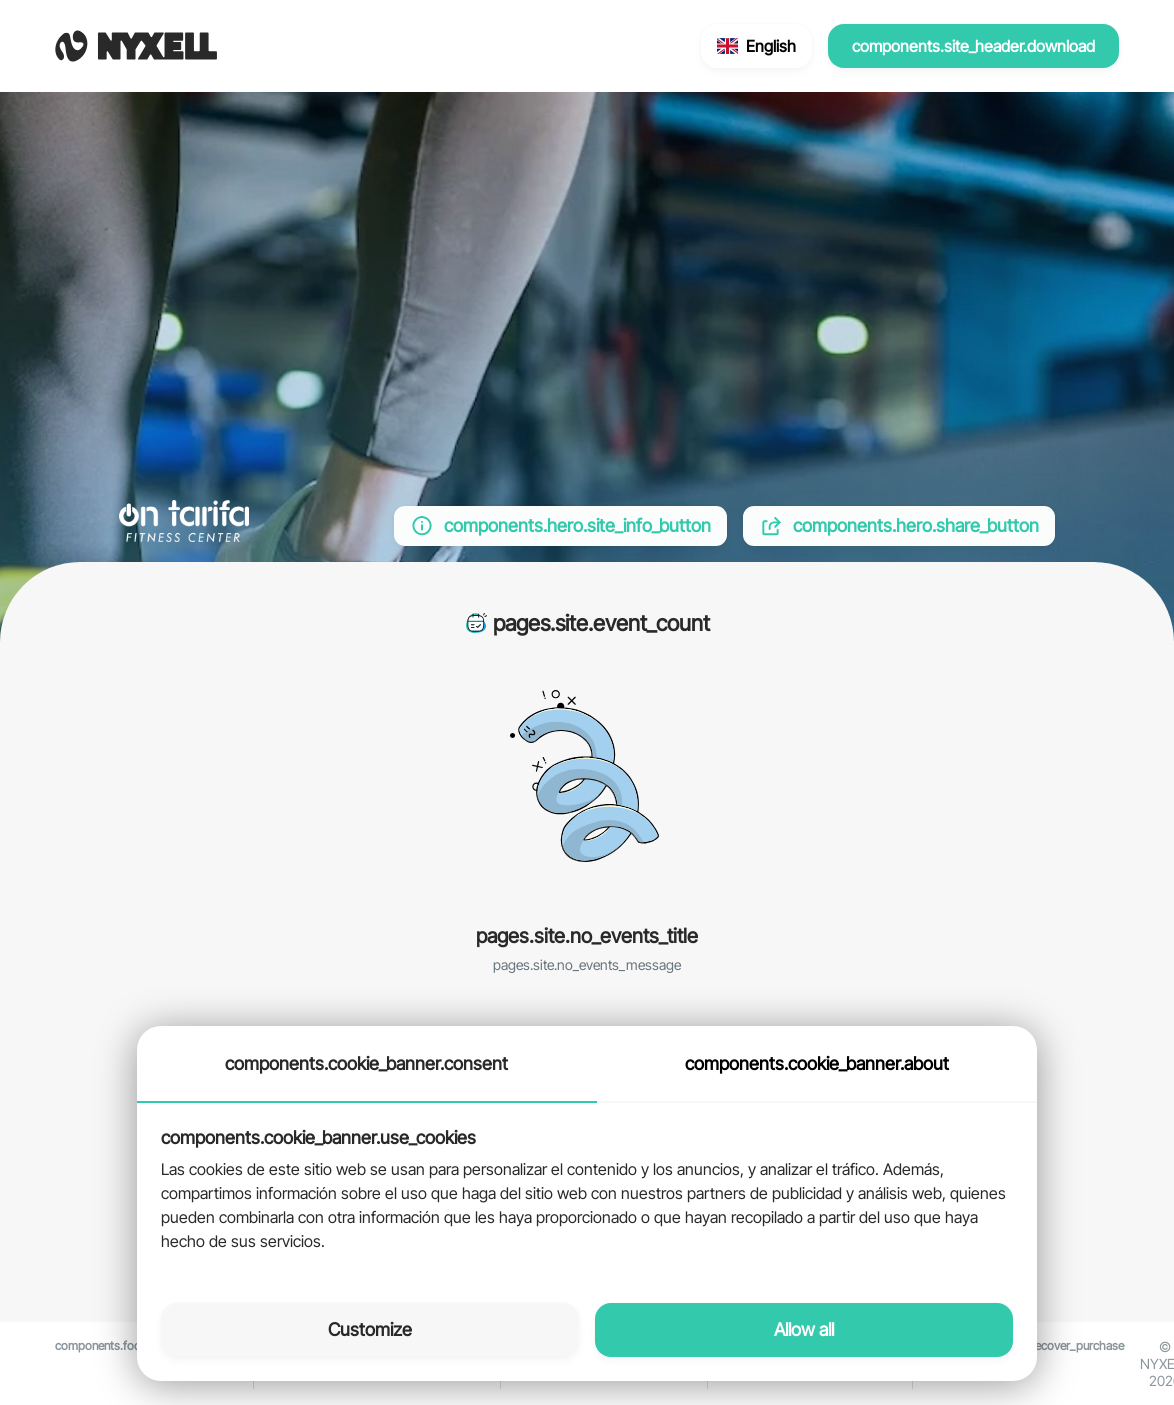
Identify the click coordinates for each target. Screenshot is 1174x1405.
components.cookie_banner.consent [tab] (366, 1063)
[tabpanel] (587, 1191)
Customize (370, 1329)
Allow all (804, 1329)
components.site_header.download (973, 46)
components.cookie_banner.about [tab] (817, 1063)
